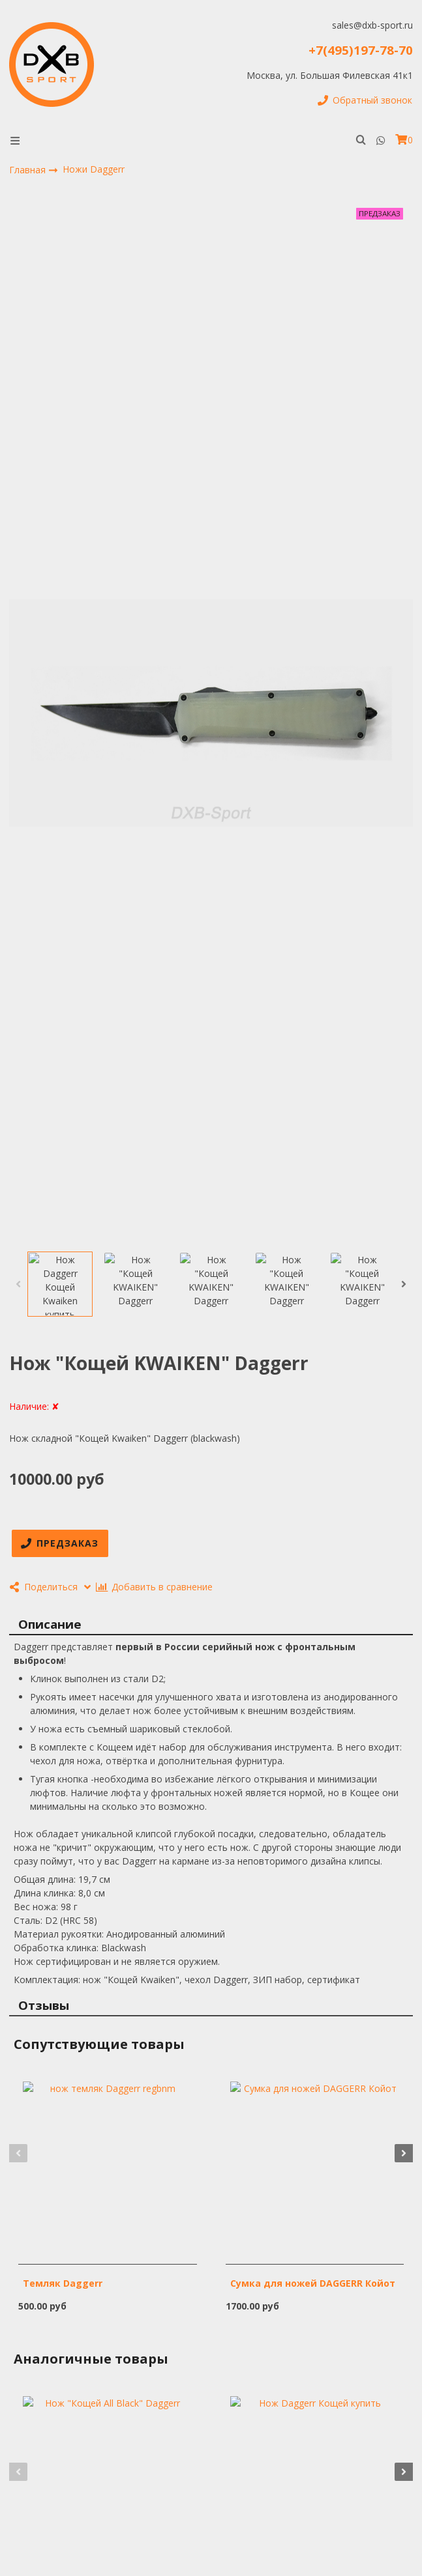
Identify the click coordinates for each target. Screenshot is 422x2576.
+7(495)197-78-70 (361, 50)
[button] (18, 1284)
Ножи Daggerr (94, 169)
